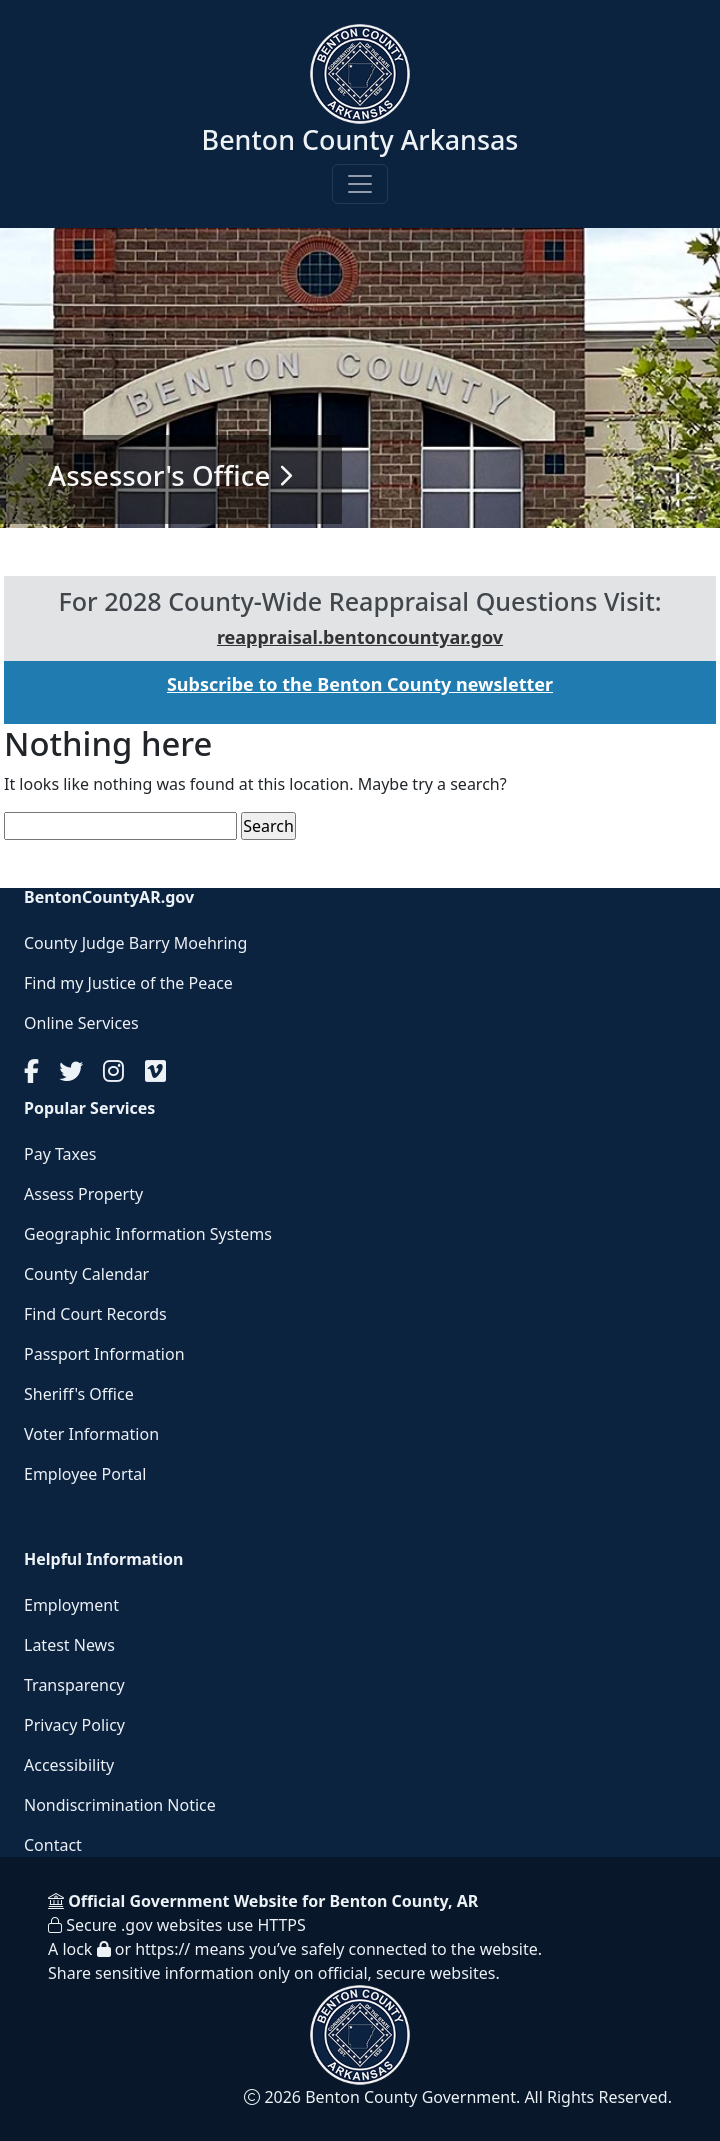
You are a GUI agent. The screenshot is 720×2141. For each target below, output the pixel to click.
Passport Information (104, 1354)
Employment (71, 1605)
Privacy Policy (74, 1725)
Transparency (74, 1685)
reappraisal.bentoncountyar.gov (360, 637)
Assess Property (83, 1194)
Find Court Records (95, 1314)
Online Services (81, 1023)
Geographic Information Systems (148, 1234)
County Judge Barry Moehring (135, 943)
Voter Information (91, 1434)
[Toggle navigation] (360, 184)
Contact (53, 1845)
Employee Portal (85, 1474)
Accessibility (69, 1765)
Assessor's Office (159, 475)
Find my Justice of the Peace (128, 983)
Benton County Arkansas (360, 139)
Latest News (69, 1645)
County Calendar (86, 1274)
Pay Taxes (60, 1154)
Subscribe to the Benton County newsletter (360, 684)
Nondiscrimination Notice (120, 1805)
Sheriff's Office (79, 1394)
